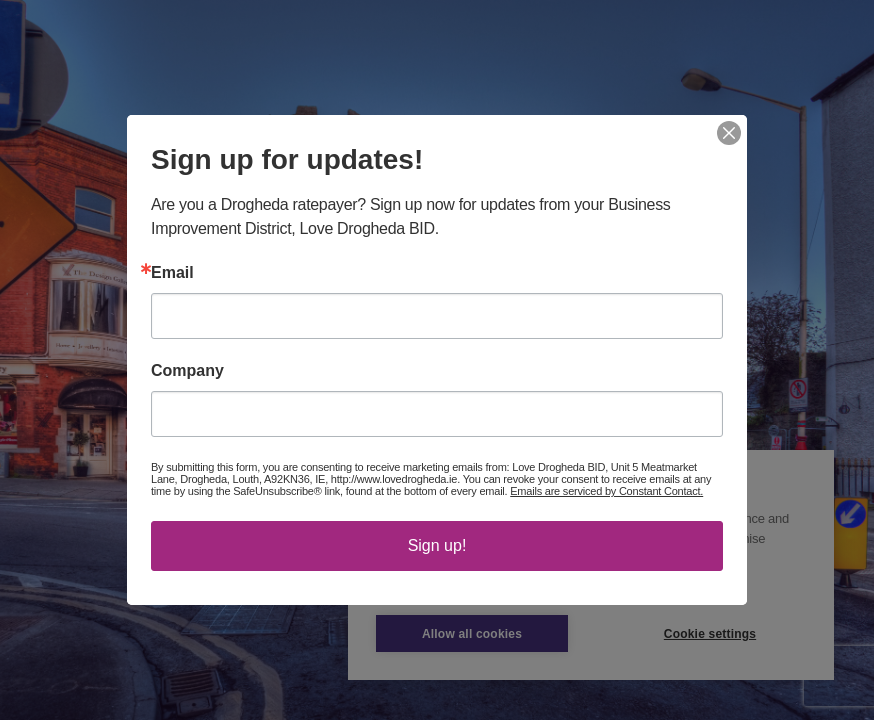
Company (187, 371)
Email (172, 273)
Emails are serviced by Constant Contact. (606, 491)
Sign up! (437, 545)
